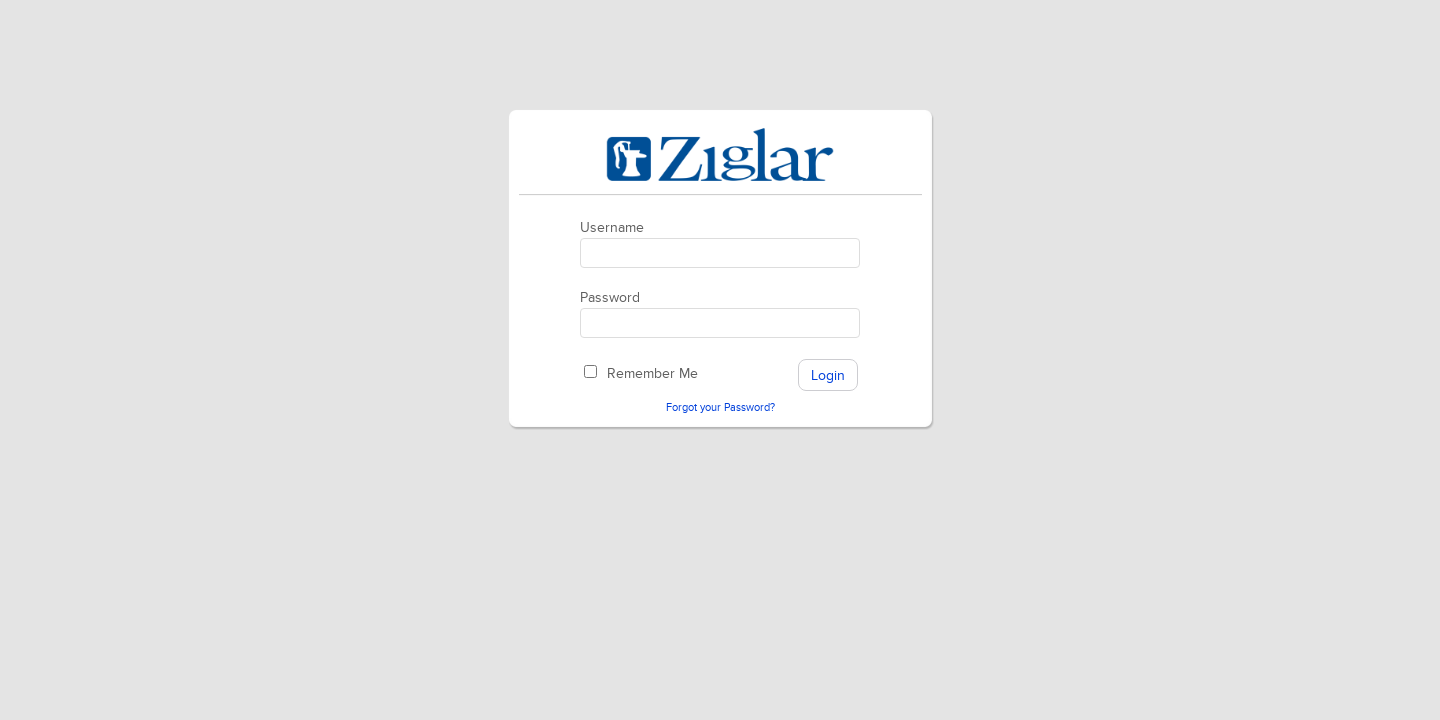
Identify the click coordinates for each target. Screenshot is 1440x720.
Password (610, 297)
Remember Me (652, 373)
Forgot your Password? (720, 407)
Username (612, 227)
